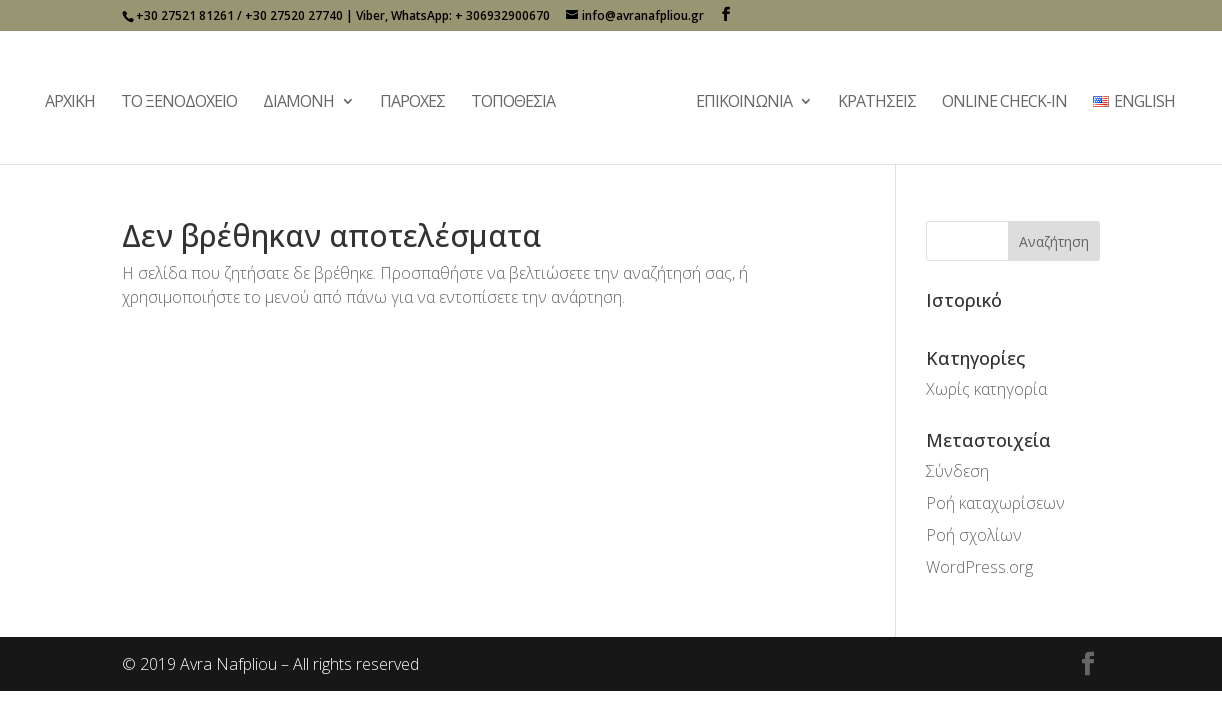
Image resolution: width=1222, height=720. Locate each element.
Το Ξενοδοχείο (179, 103)
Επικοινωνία (744, 103)
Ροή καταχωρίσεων (995, 503)
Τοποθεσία (513, 103)
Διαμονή (298, 103)
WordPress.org (979, 567)
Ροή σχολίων (974, 535)
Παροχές (412, 103)
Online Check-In (1004, 103)
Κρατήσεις (877, 103)
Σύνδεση (957, 471)
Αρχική (70, 103)
